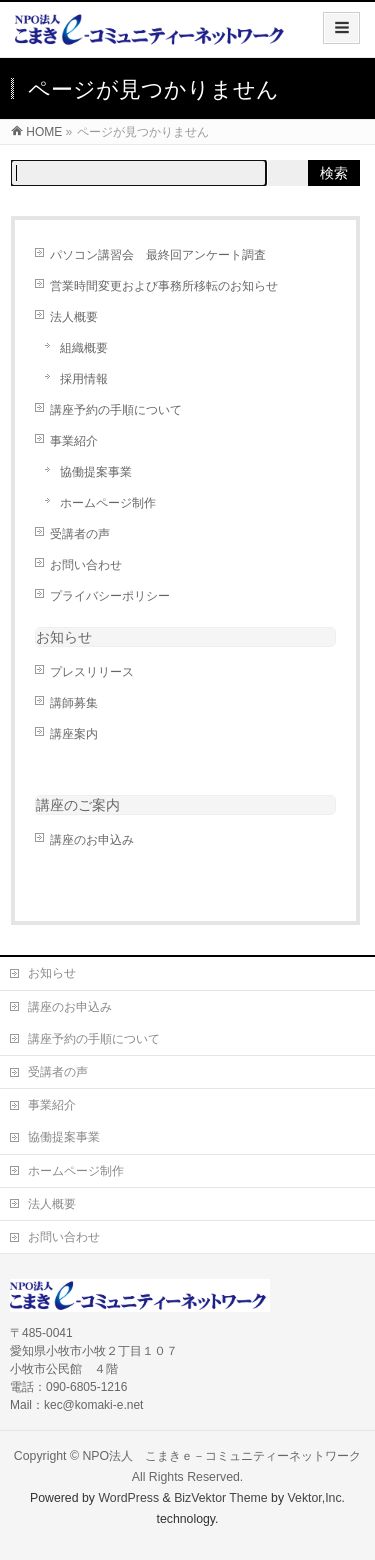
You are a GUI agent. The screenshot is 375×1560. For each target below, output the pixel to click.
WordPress (128, 1498)
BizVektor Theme (221, 1498)
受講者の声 (80, 534)
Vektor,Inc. (317, 1498)
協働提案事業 (96, 472)
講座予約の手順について (116, 410)
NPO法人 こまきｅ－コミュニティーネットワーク (221, 1456)
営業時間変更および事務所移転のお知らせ (164, 286)
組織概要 (84, 348)
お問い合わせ (86, 565)
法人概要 (74, 317)
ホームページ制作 (108, 503)
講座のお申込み (92, 840)
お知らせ (64, 637)
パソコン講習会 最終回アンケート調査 (158, 255)
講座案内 (74, 734)
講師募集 (74, 703)
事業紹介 (74, 441)
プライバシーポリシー (110, 596)
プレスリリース (92, 672)
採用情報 (84, 379)
